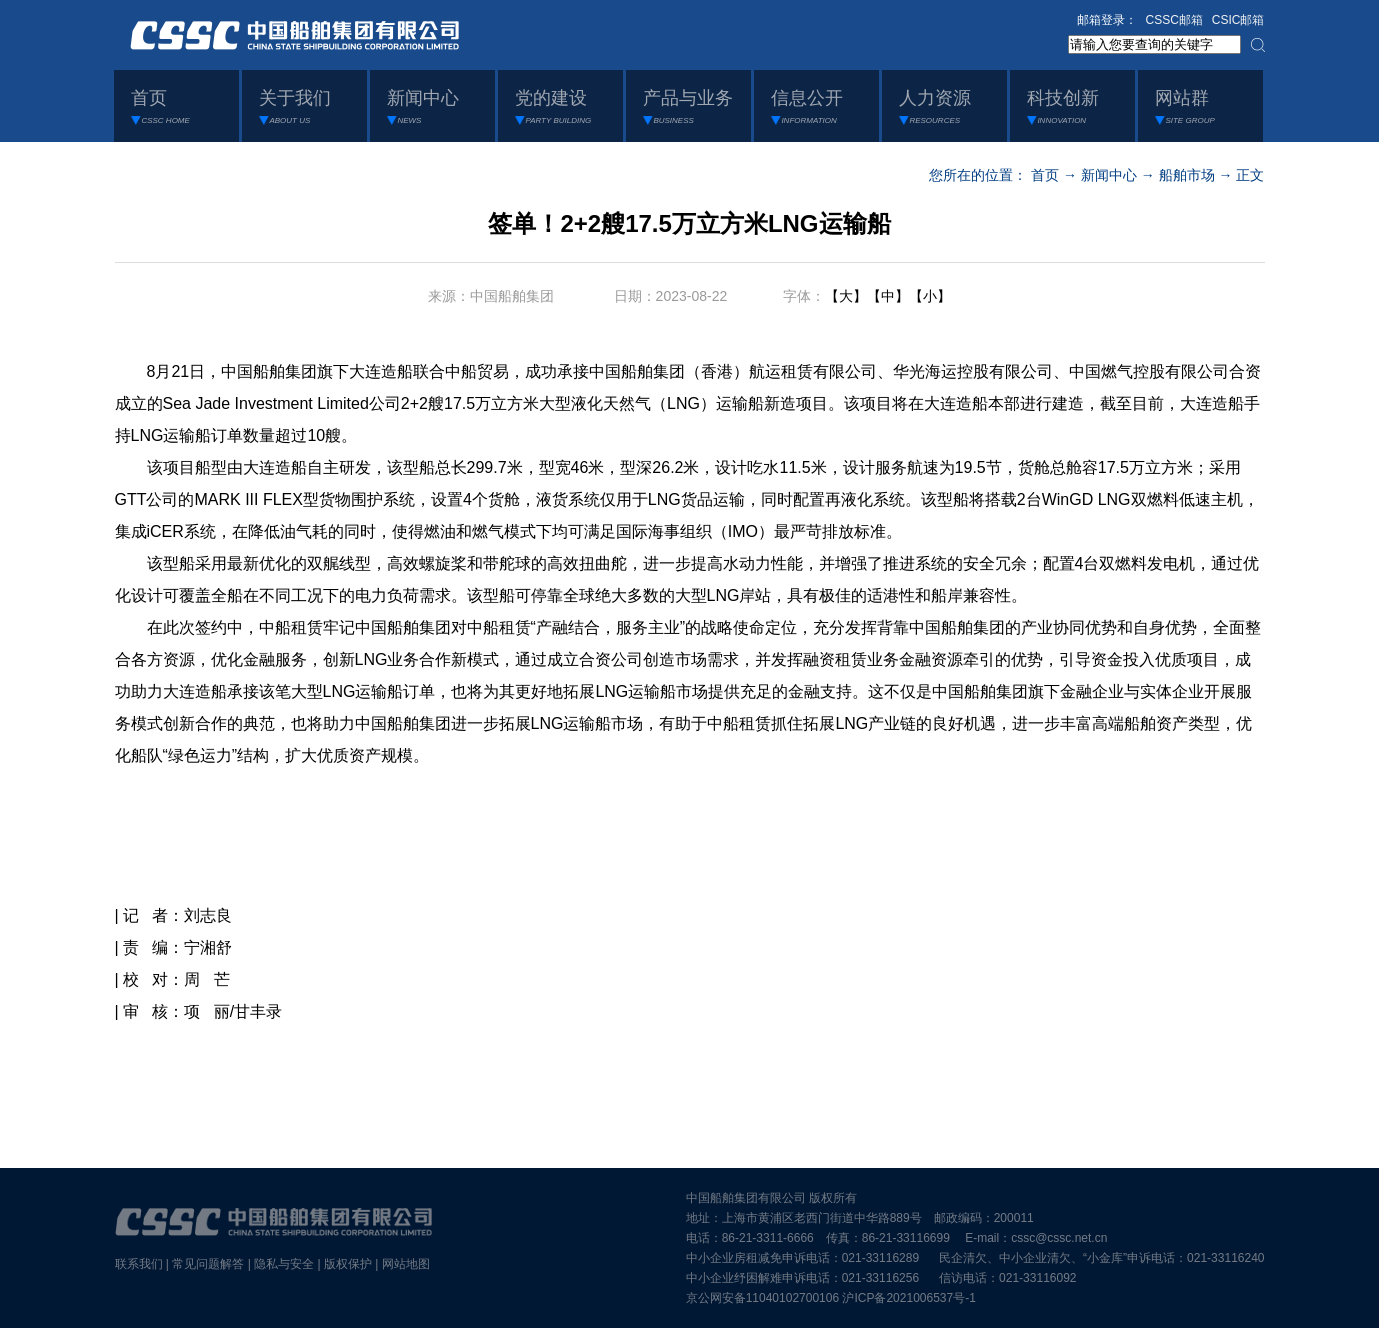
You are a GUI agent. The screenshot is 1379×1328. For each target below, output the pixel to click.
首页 (1045, 175)
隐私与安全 (284, 1264)
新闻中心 (1109, 175)
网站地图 (406, 1264)
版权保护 (348, 1264)
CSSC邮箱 (1174, 20)
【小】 (930, 296)
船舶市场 (1187, 175)
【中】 (888, 296)
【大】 (846, 296)
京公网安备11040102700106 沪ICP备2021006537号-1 (831, 1298)
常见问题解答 (208, 1264)
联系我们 (139, 1264)
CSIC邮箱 (1238, 20)
